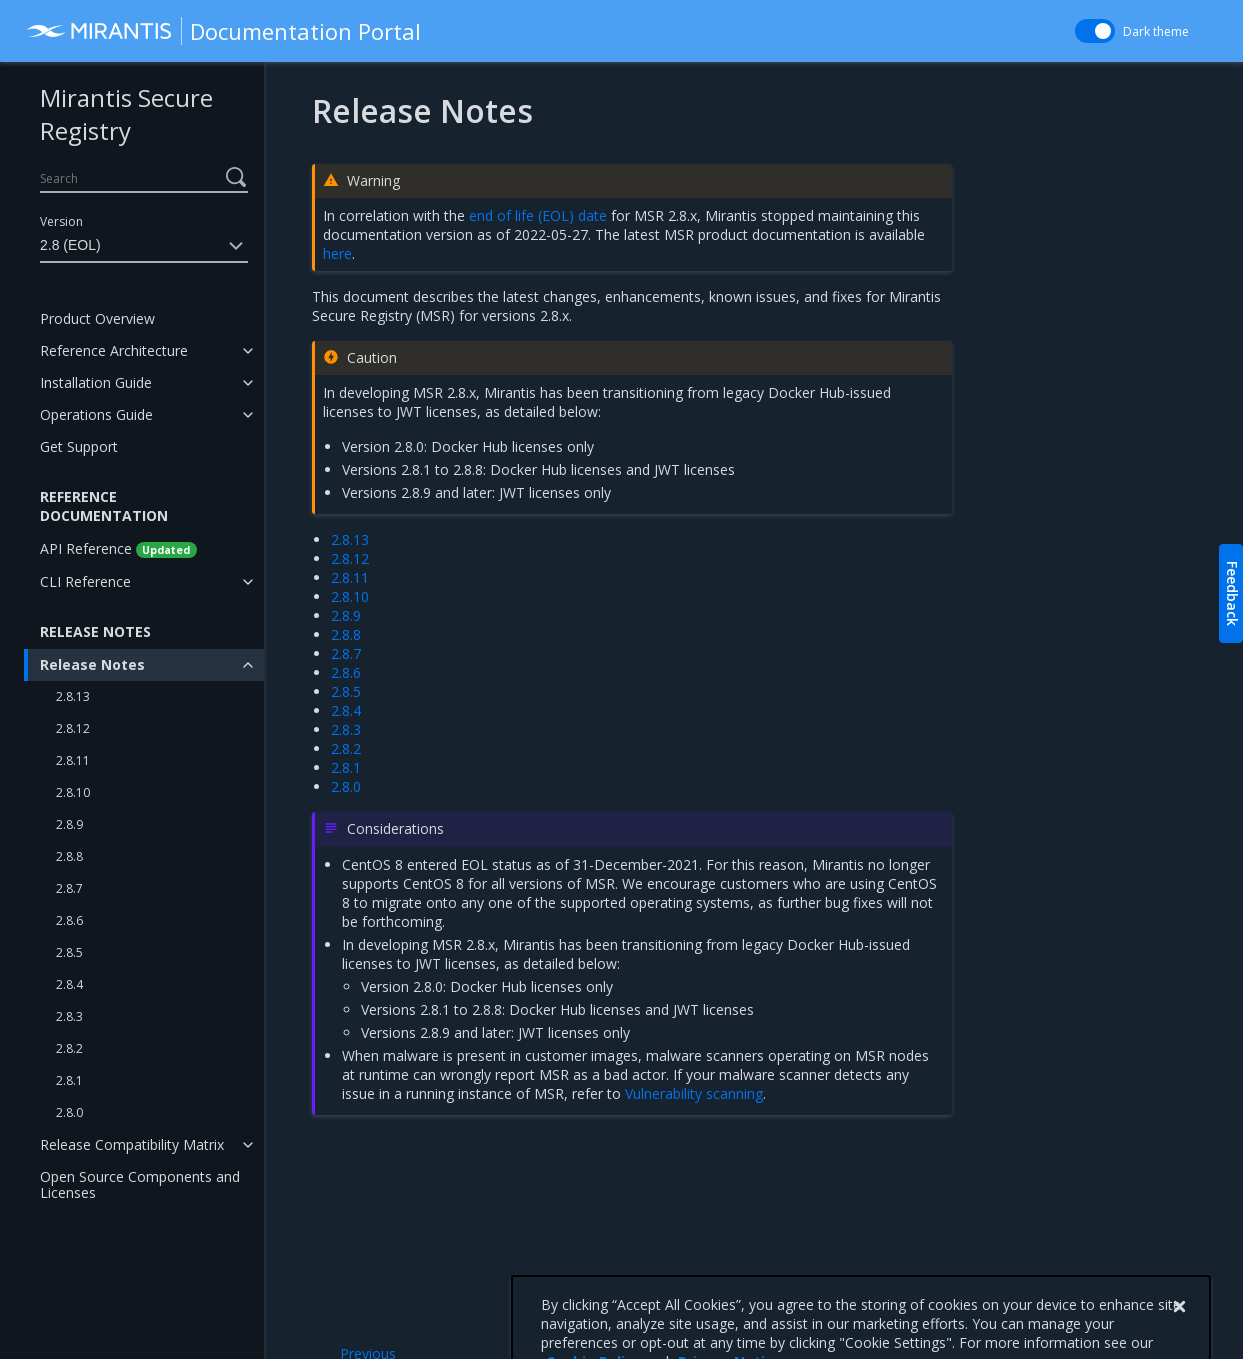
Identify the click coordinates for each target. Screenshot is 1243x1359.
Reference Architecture (114, 350)
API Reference (118, 548)
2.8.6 (69, 920)
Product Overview (97, 318)
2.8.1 (69, 1080)
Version (61, 221)
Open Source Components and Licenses (140, 1184)
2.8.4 (69, 984)
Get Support (79, 446)
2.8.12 (73, 728)
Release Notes (92, 664)
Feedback (1232, 593)
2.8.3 (69, 1016)
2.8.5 (69, 952)
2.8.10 (73, 792)
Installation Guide (96, 382)
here (337, 253)
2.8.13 (73, 696)
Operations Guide (96, 414)
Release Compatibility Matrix (132, 1144)
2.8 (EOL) (144, 246)
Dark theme (1156, 31)
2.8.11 (73, 760)
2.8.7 (69, 888)
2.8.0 (69, 1112)
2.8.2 (69, 1048)
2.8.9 (69, 824)
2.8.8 (69, 856)
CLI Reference (85, 581)
